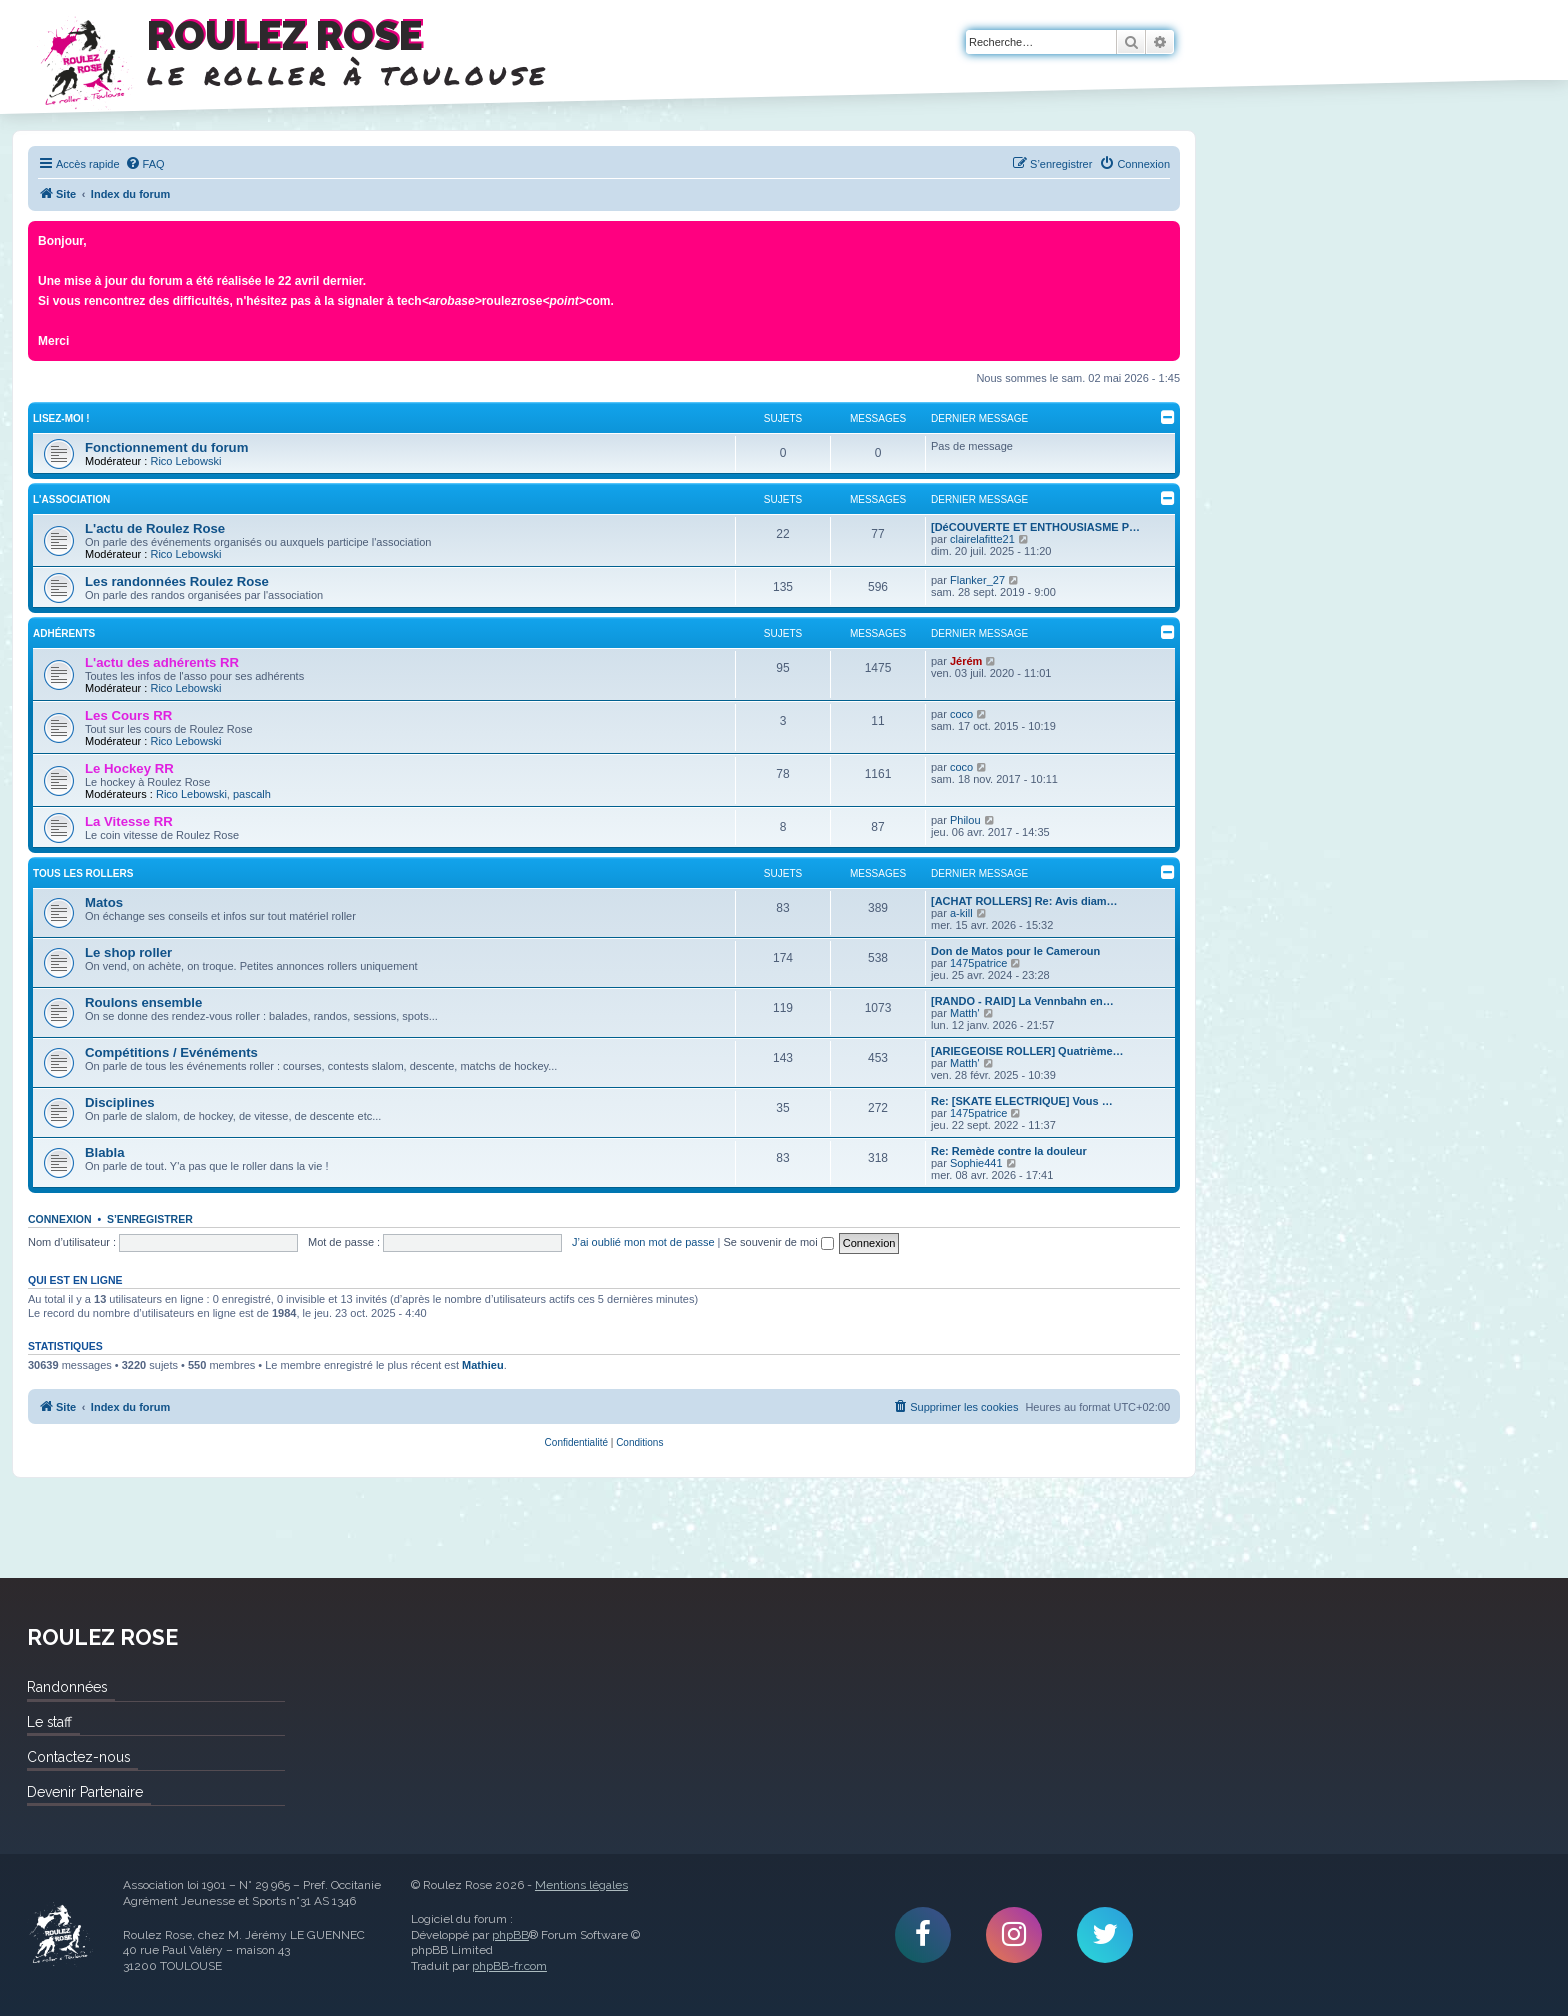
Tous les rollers (83, 873)
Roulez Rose (60, 1935)
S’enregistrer (150, 1219)
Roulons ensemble (143, 1002)
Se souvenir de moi (779, 1242)
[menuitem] (145, 164)
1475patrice (979, 963)
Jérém (966, 661)
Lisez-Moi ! (61, 418)
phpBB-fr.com (509, 1966)
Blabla (105, 1152)
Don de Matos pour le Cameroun (1015, 951)
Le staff (49, 1722)
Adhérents (64, 633)
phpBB (510, 1935)
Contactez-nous (78, 1757)
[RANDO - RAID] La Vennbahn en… (1022, 1001)
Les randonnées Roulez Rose (177, 581)
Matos (104, 902)
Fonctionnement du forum (166, 447)
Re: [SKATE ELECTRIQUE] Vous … (1022, 1101)
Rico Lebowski (185, 461)
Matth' (965, 1013)
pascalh (252, 794)
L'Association (71, 499)
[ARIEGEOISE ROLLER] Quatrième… (1027, 1051)
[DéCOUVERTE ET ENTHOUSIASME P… (1035, 527)
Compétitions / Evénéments (171, 1052)
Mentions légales (581, 1885)
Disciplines (120, 1102)
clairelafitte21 (982, 539)
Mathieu (483, 1365)
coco (961, 714)
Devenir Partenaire (85, 1792)
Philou (965, 820)
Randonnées (67, 1687)
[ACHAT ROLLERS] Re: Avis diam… (1024, 901)
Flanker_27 (977, 580)
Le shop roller (128, 952)
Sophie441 (976, 1163)
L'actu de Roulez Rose (155, 528)
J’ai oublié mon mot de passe (643, 1242)
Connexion (60, 1219)
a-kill (961, 913)
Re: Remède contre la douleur (1009, 1151)
